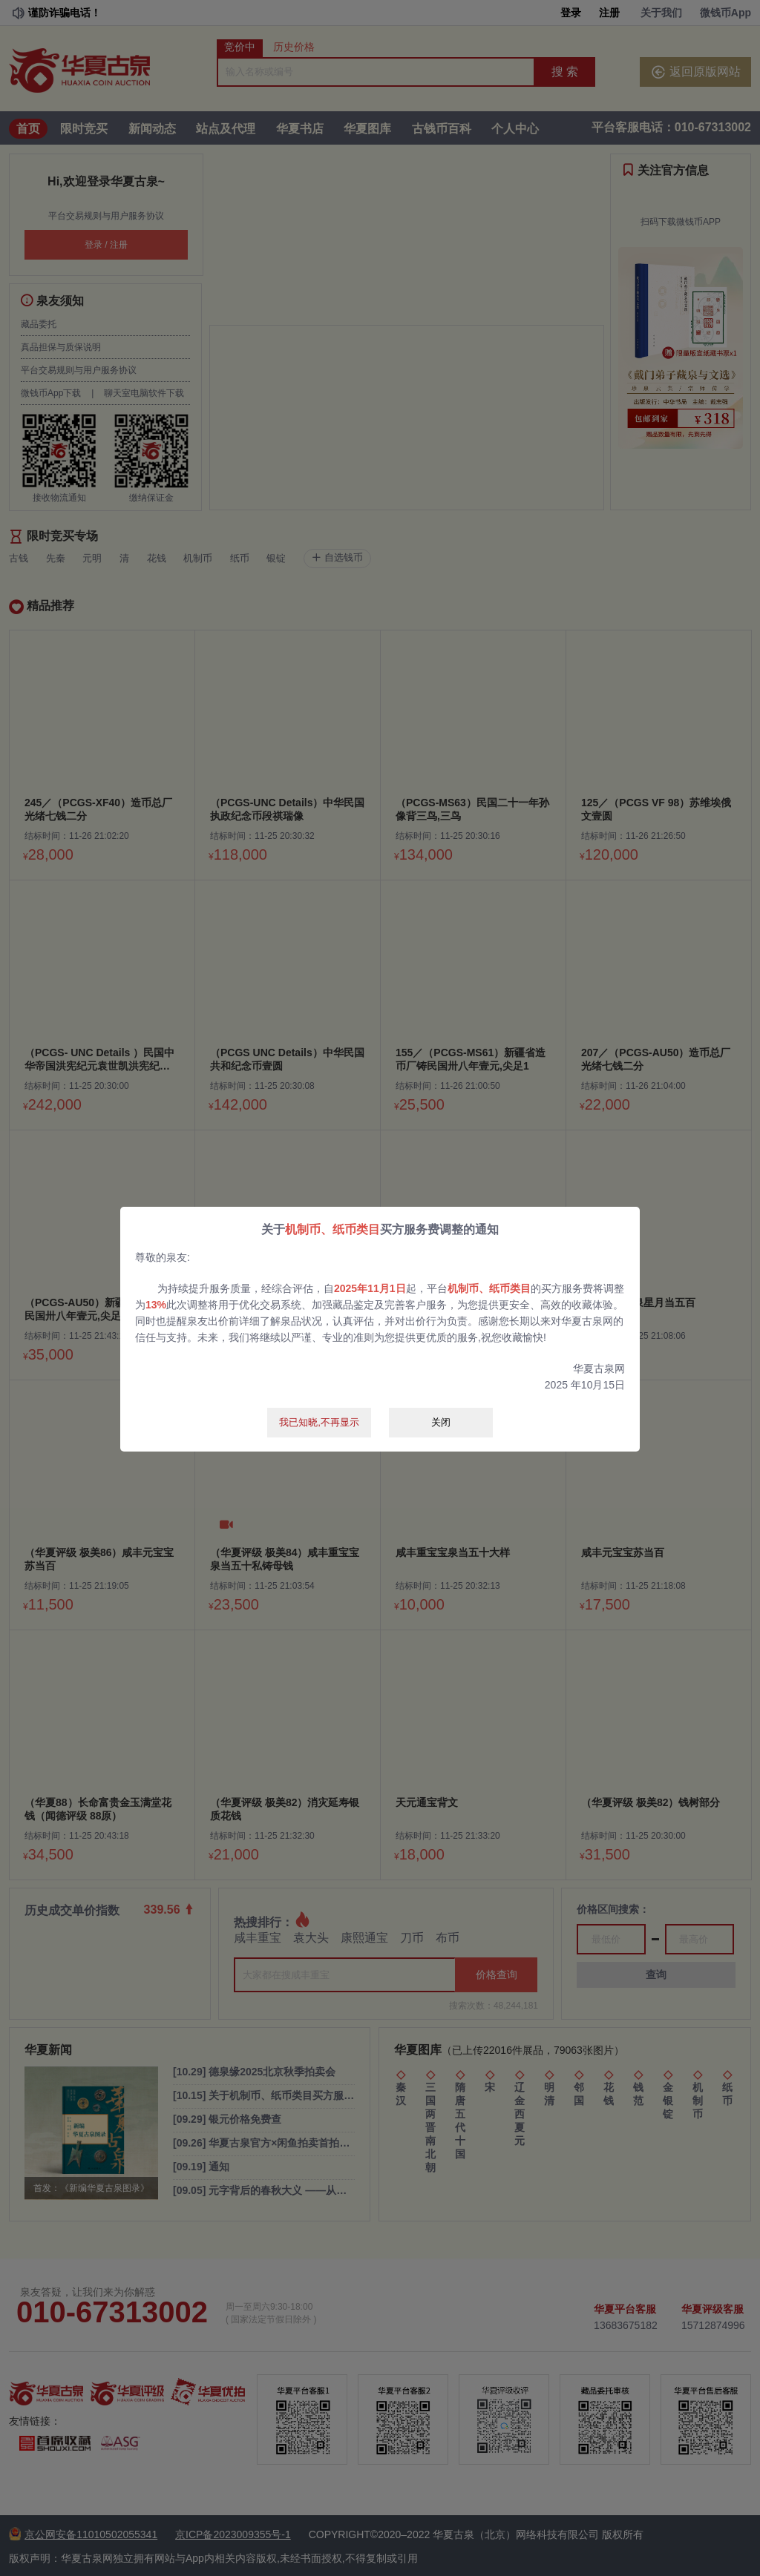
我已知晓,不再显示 (319, 1422)
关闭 (441, 1422)
